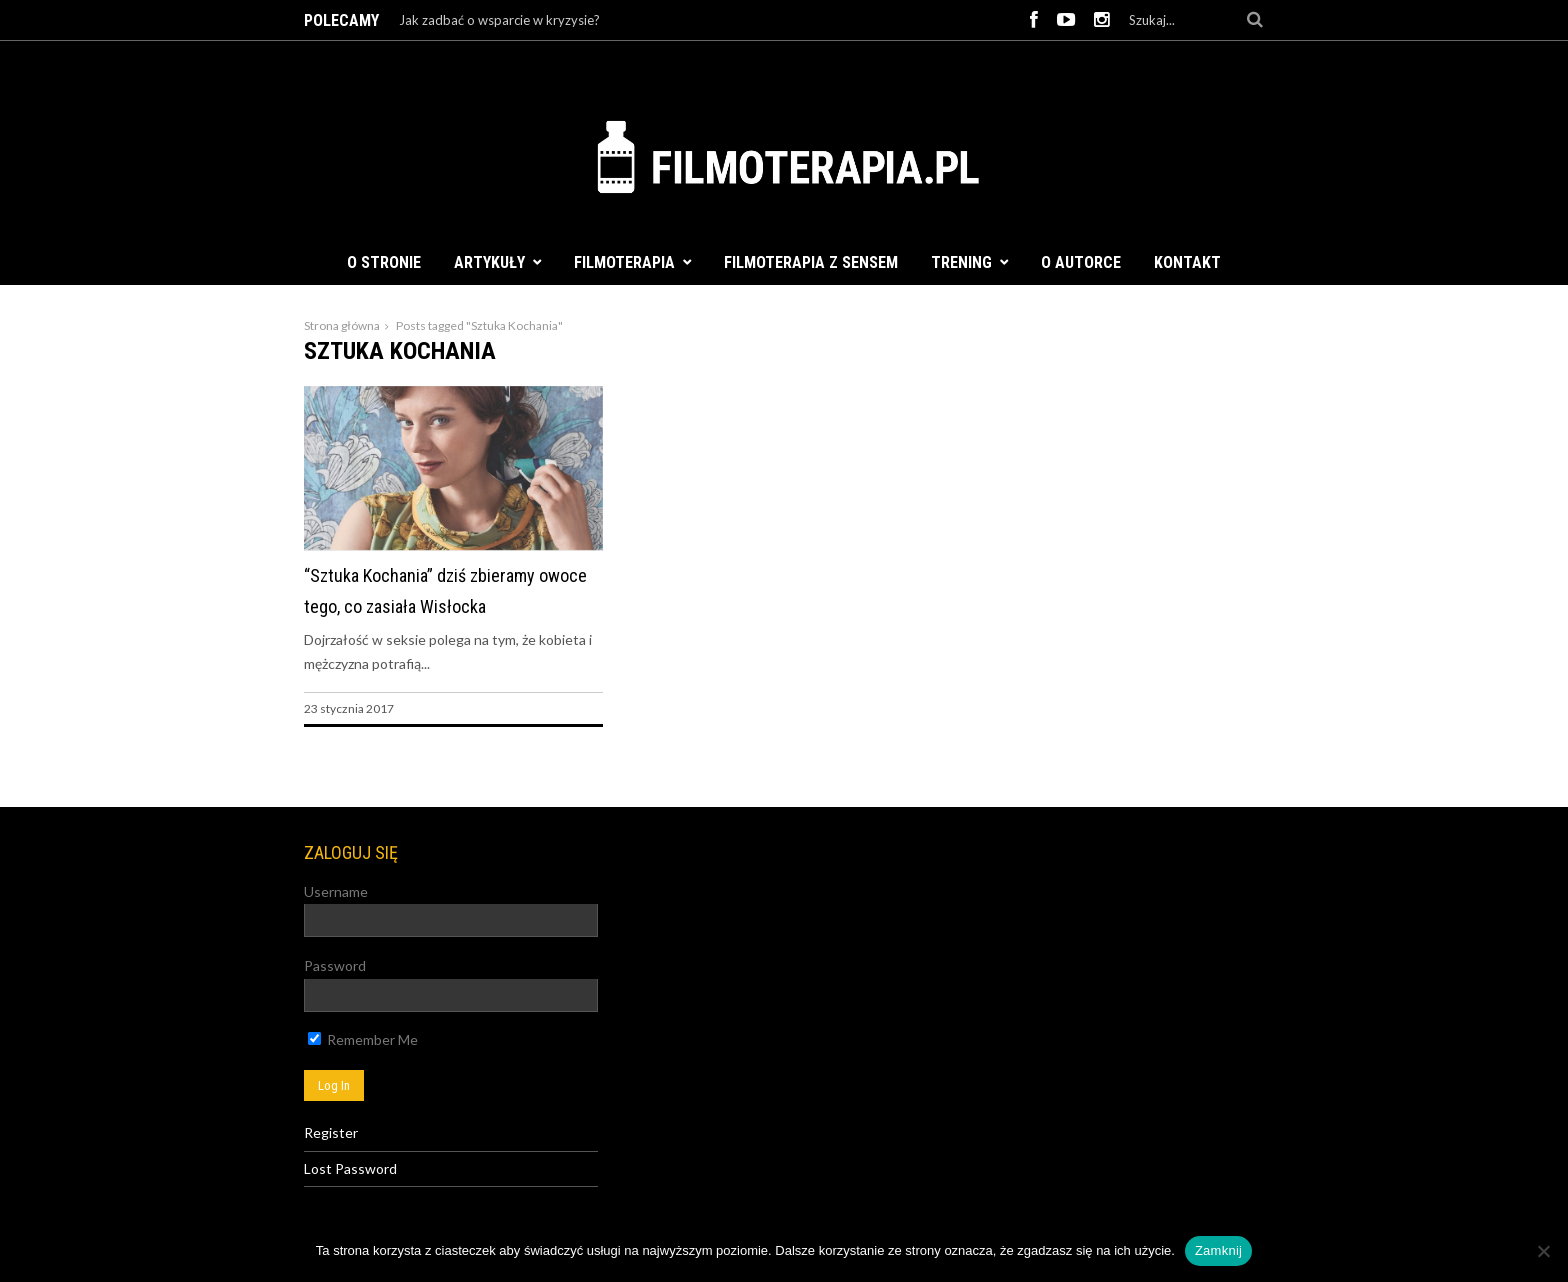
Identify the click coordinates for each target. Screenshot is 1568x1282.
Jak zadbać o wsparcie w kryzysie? (499, 20)
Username (336, 891)
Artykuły (489, 262)
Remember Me (363, 1039)
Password (335, 965)
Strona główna (342, 325)
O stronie (384, 262)
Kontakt (1187, 262)
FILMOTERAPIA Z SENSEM (811, 262)
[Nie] (1543, 1251)
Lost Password (350, 1168)
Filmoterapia (624, 262)
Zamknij (1218, 1250)
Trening (961, 262)
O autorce (1081, 262)
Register (331, 1132)
